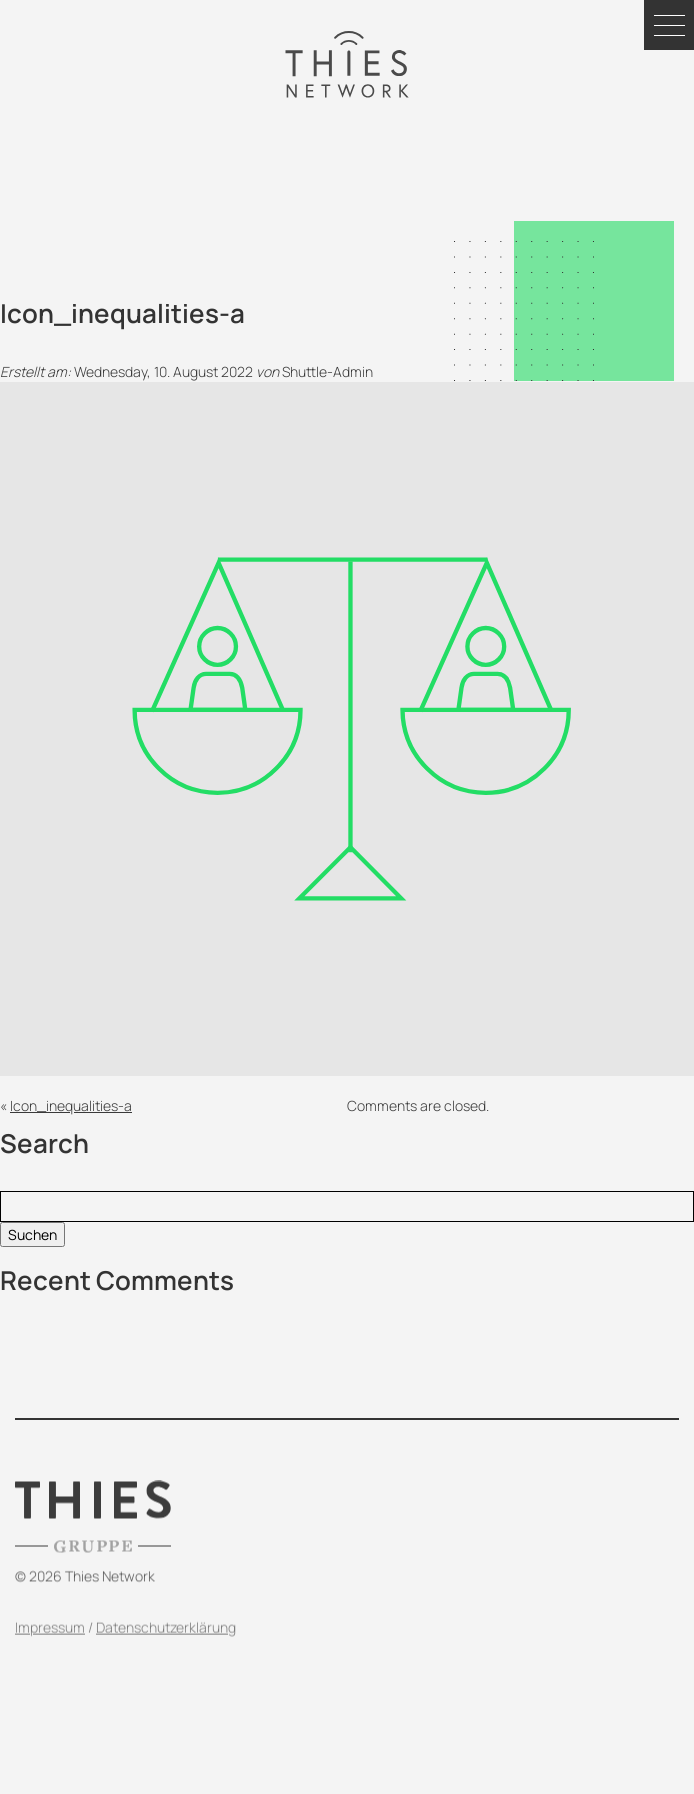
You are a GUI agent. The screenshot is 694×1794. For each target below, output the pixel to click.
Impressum (50, 1646)
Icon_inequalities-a (71, 1105)
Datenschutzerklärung (166, 1646)
